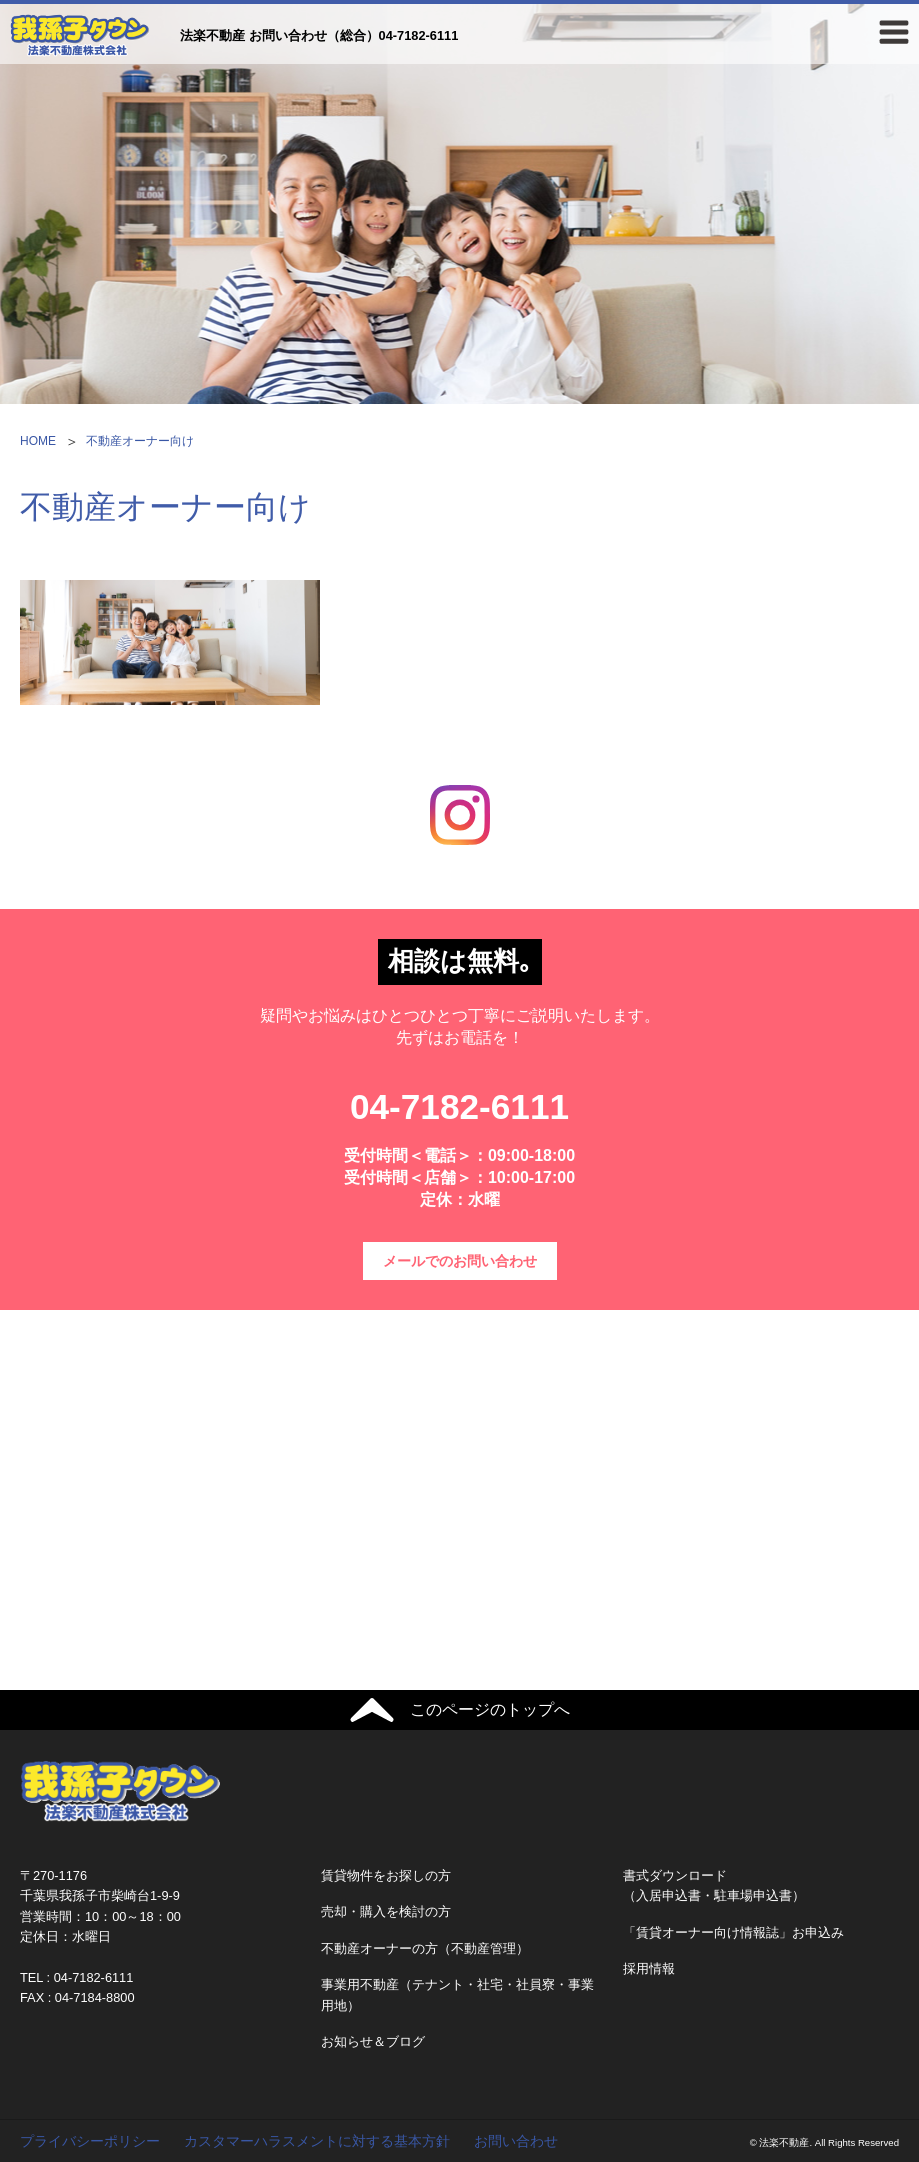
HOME (38, 441)
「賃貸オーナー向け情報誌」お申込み (733, 1932)
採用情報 (649, 1968)
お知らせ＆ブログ (373, 2041)
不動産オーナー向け (140, 441)
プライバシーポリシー (90, 2141)
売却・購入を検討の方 (386, 1911)
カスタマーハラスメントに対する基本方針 (317, 2141)
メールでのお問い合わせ (460, 1261)
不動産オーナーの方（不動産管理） (425, 1948)
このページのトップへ (490, 1709)
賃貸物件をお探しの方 (386, 1875)
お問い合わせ (516, 2141)
